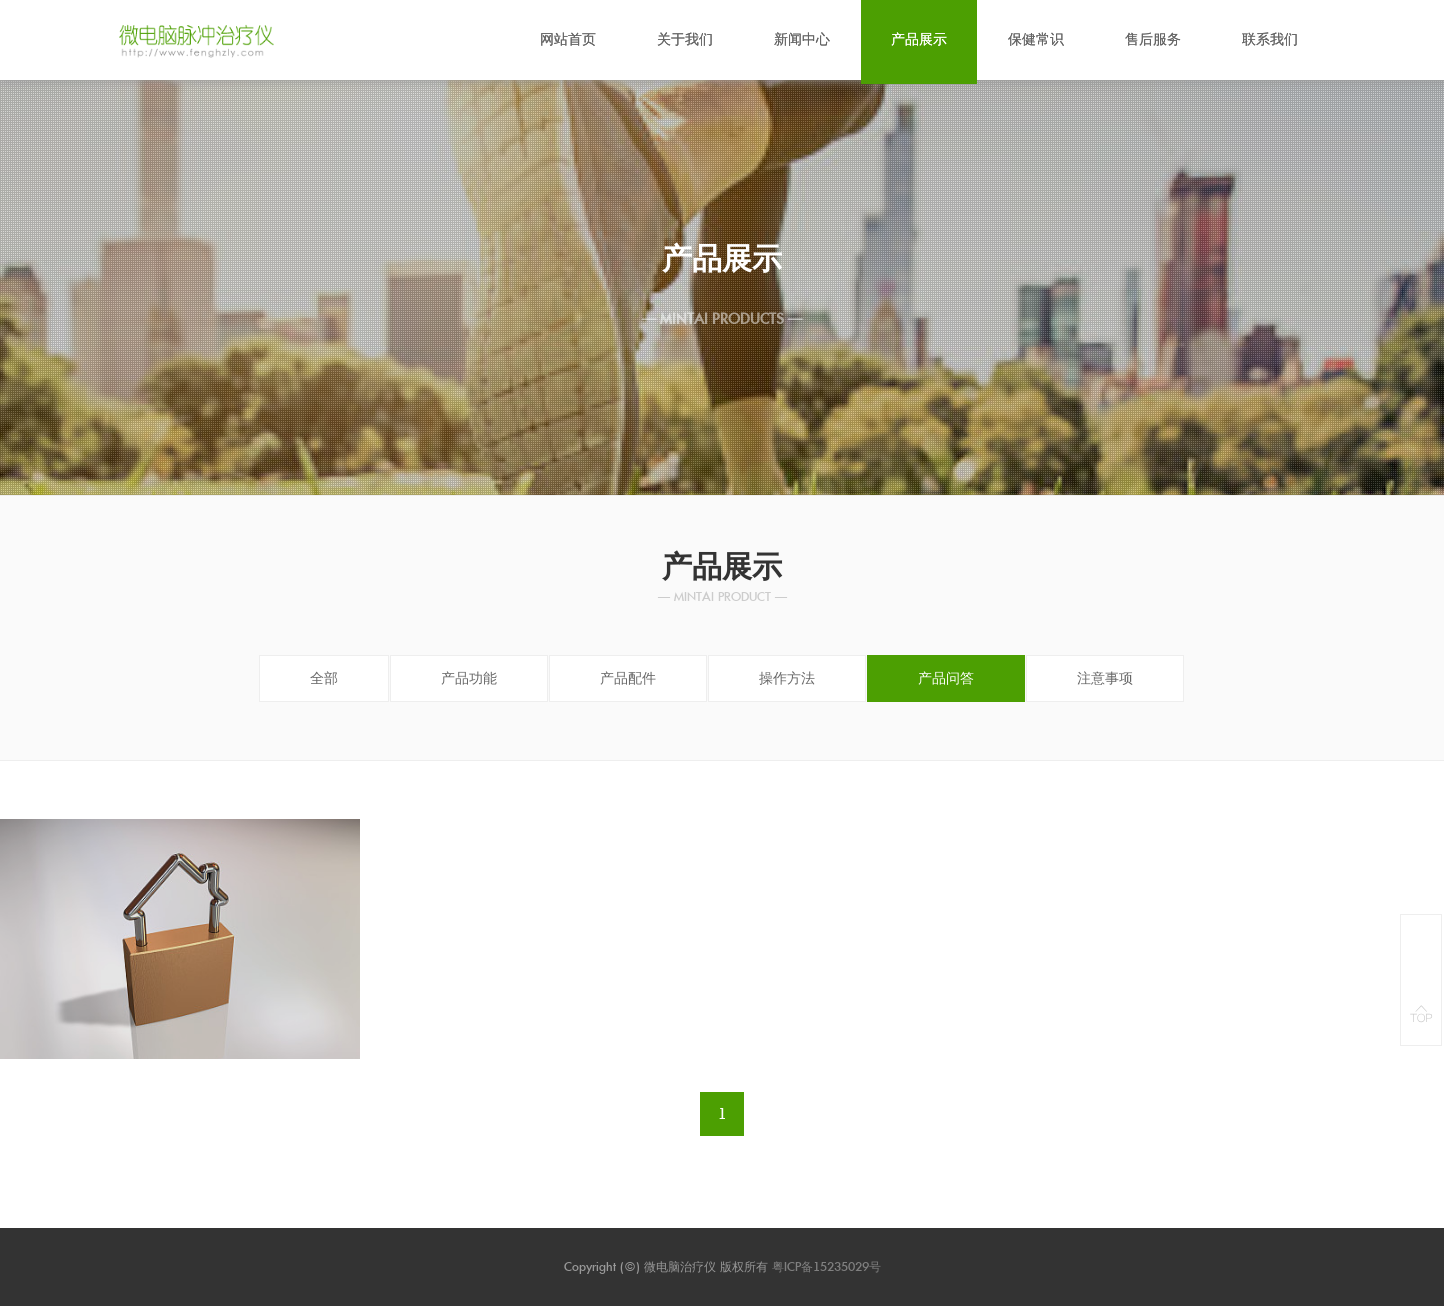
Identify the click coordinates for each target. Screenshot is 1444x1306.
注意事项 (1105, 678)
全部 (324, 678)
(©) (632, 1266)
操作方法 (787, 678)
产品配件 (628, 678)
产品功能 (469, 678)
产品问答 (946, 678)
